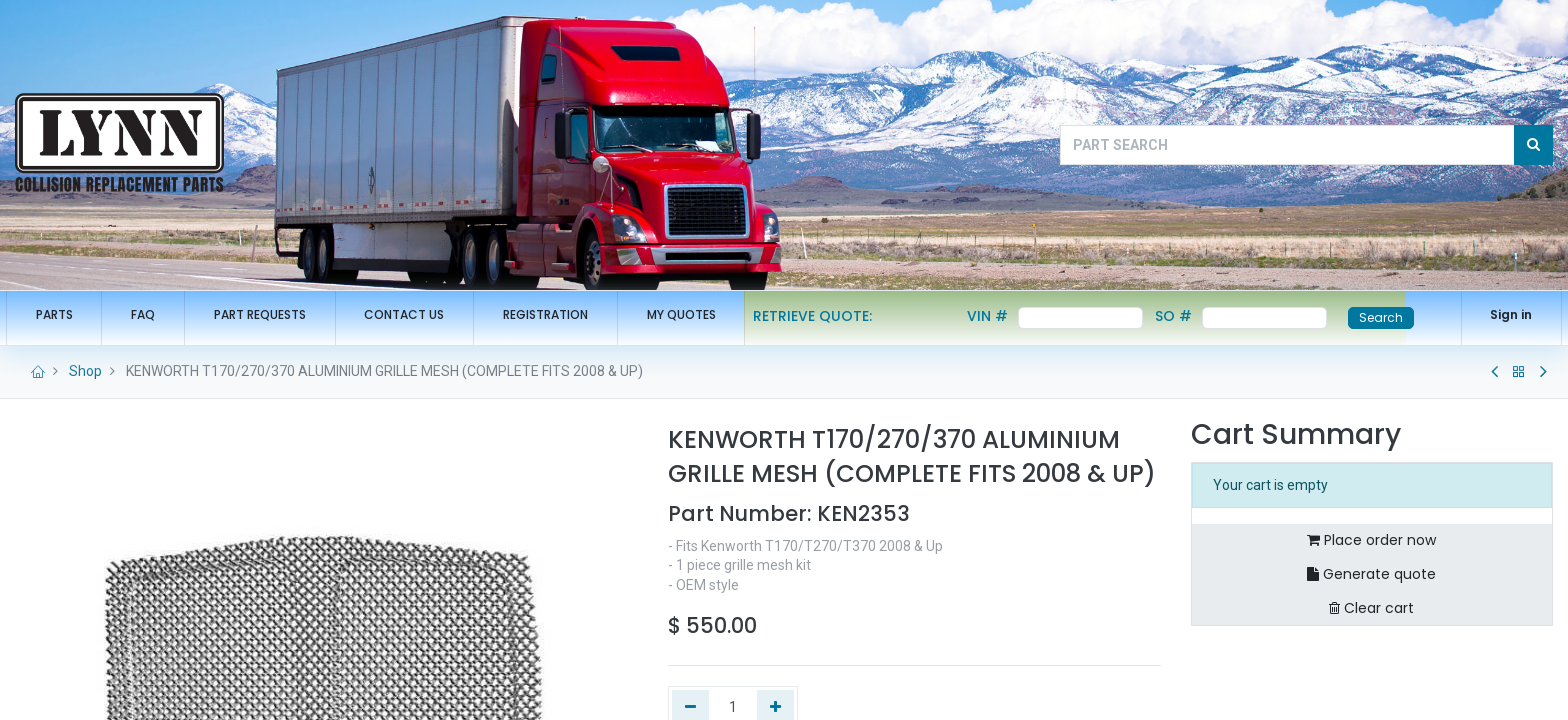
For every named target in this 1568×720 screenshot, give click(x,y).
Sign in (1502, 314)
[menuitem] (63, 315)
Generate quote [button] (1371, 574)
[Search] (1533, 145)
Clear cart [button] (1371, 608)
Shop (85, 371)
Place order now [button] (1371, 540)
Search (1391, 317)
